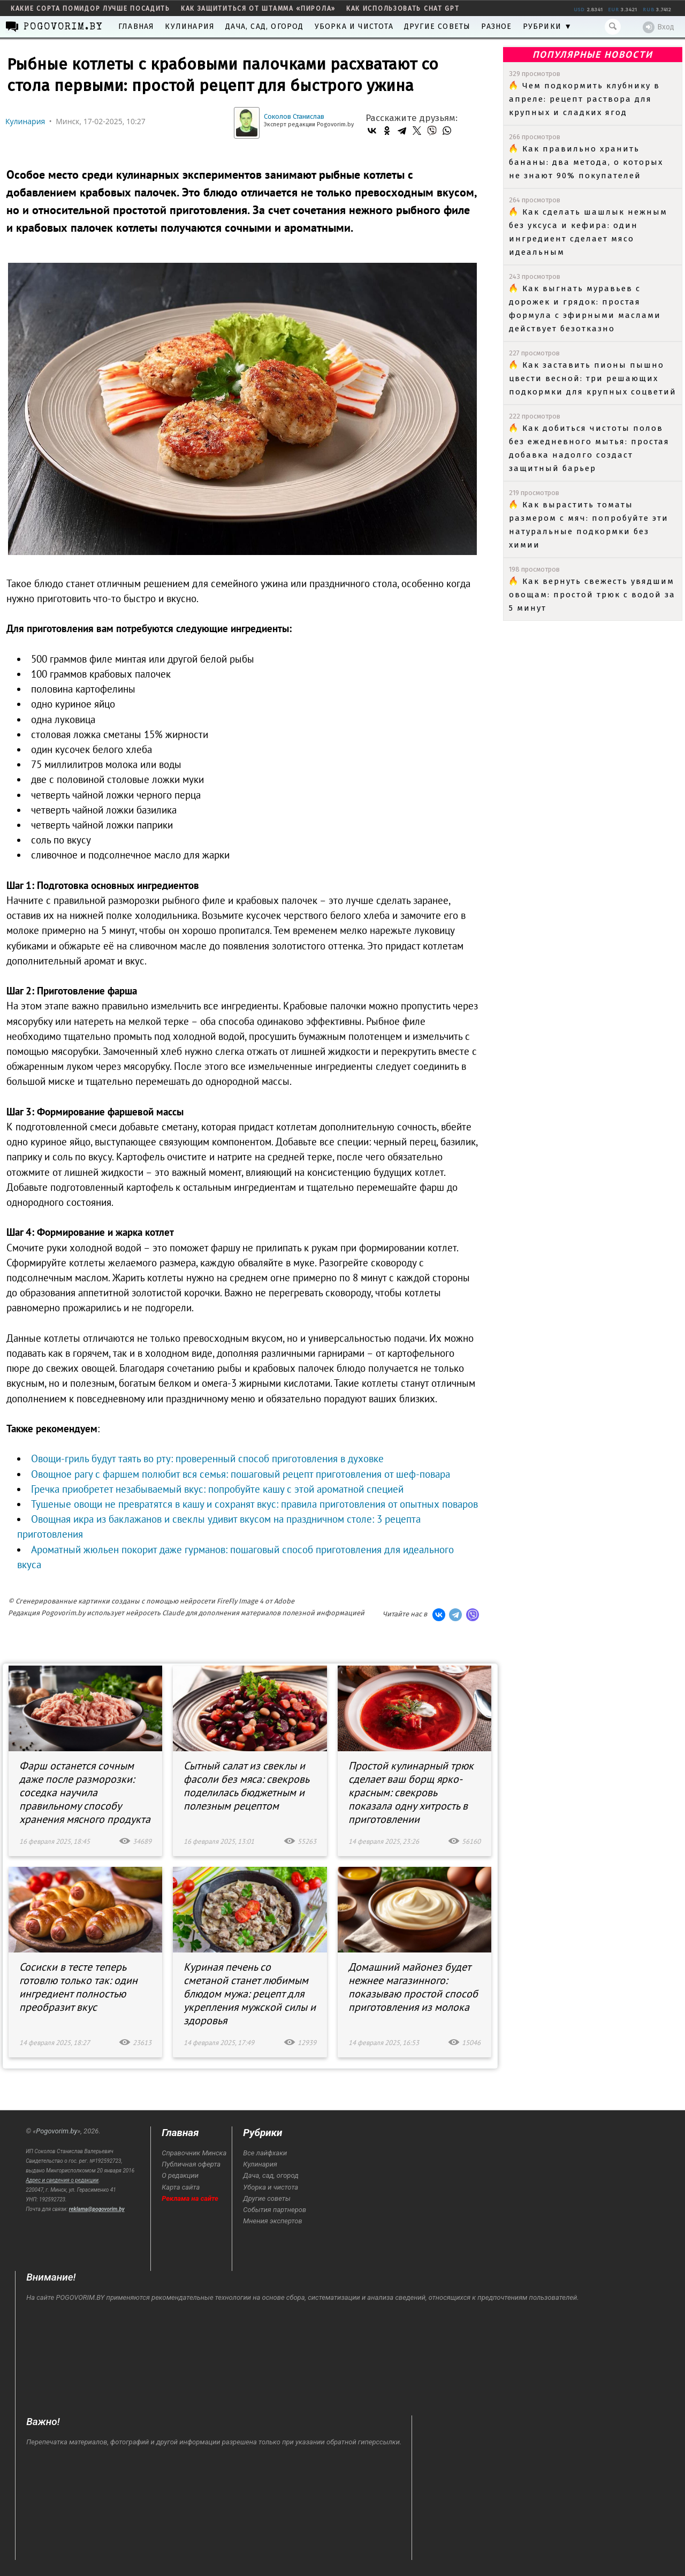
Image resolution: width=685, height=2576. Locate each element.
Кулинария (190, 26)
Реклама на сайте (190, 2198)
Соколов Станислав (294, 116)
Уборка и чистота (354, 26)
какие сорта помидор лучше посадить (90, 8)
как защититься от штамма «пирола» (258, 8)
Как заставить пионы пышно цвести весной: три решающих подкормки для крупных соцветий (592, 378)
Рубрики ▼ (548, 26)
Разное (496, 26)
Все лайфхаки (265, 2153)
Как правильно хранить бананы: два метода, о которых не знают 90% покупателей (586, 162)
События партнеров (274, 2210)
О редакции (180, 2175)
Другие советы (437, 26)
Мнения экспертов (272, 2221)
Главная (136, 26)
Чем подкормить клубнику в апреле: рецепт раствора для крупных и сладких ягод (584, 99)
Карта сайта (181, 2187)
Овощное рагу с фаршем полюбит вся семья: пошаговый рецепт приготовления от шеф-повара (240, 1474)
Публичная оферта (191, 2164)
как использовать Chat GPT (403, 8)
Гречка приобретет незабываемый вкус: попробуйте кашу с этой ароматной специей (217, 1489)
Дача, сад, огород (264, 26)
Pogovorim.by (56, 2131)
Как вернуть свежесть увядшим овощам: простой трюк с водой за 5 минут (592, 594)
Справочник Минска (194, 2153)
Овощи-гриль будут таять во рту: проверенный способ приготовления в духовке (207, 1458)
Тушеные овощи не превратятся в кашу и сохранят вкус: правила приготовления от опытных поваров (254, 1504)
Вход (658, 27)
